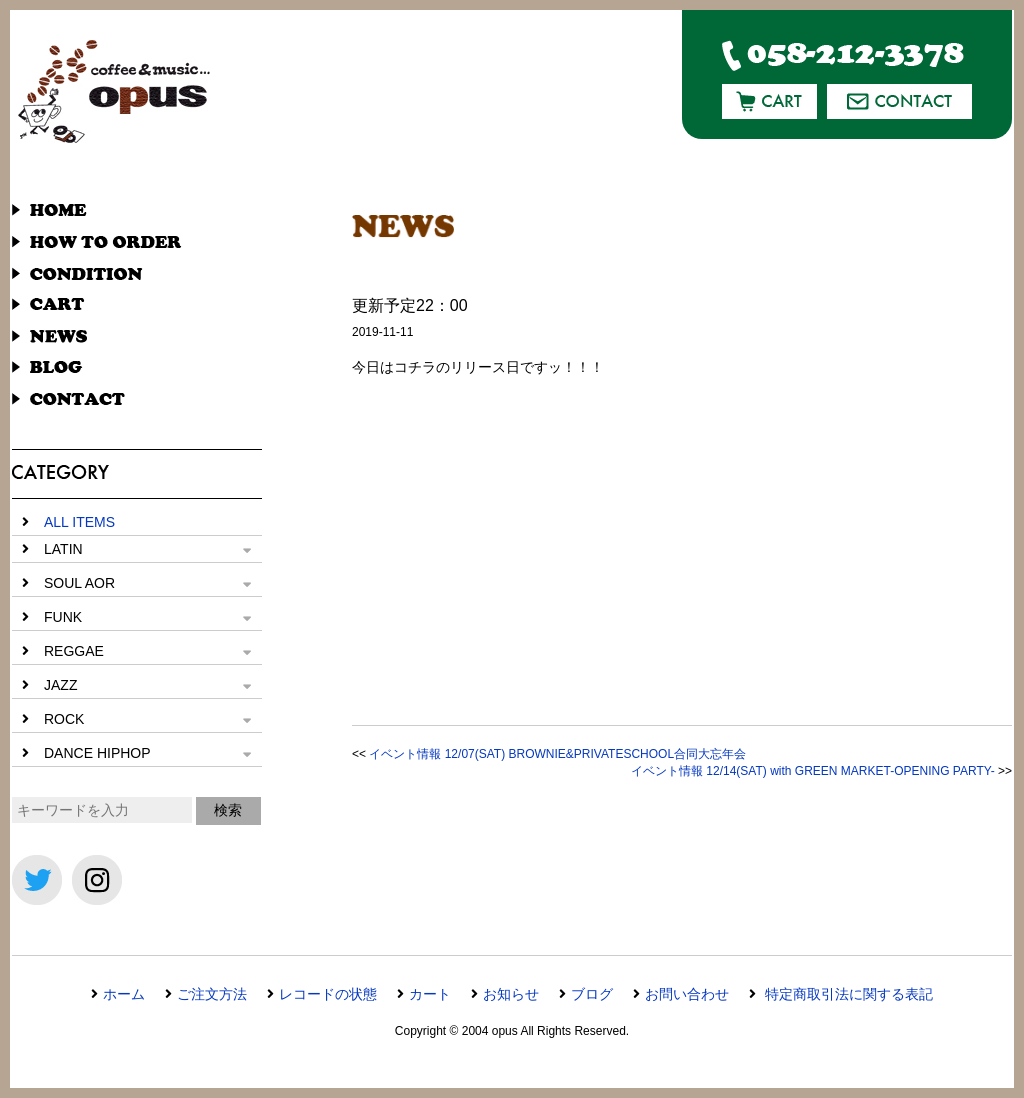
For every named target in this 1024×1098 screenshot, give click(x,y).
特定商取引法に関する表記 (847, 994)
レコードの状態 (328, 994)
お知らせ (511, 994)
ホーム (124, 994)
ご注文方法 (212, 994)
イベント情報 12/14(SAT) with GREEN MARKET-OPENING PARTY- (813, 771)
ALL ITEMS (79, 522)
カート (430, 994)
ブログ (592, 994)
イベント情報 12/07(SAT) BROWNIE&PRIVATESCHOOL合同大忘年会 (557, 754)
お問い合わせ (687, 994)
